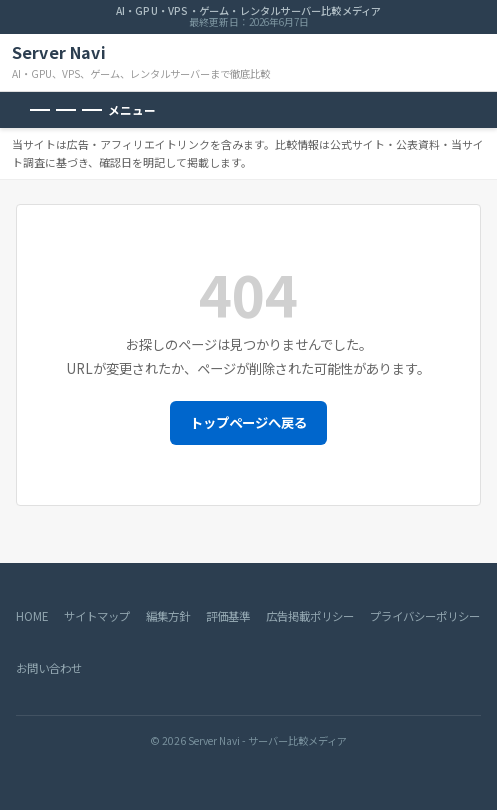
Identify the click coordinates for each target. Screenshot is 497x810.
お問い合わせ (49, 668)
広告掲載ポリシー (310, 616)
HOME (32, 616)
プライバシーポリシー (425, 616)
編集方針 (168, 616)
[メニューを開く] (93, 110)
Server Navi (59, 52)
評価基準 (228, 616)
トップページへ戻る (248, 422)
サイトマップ (97, 616)
